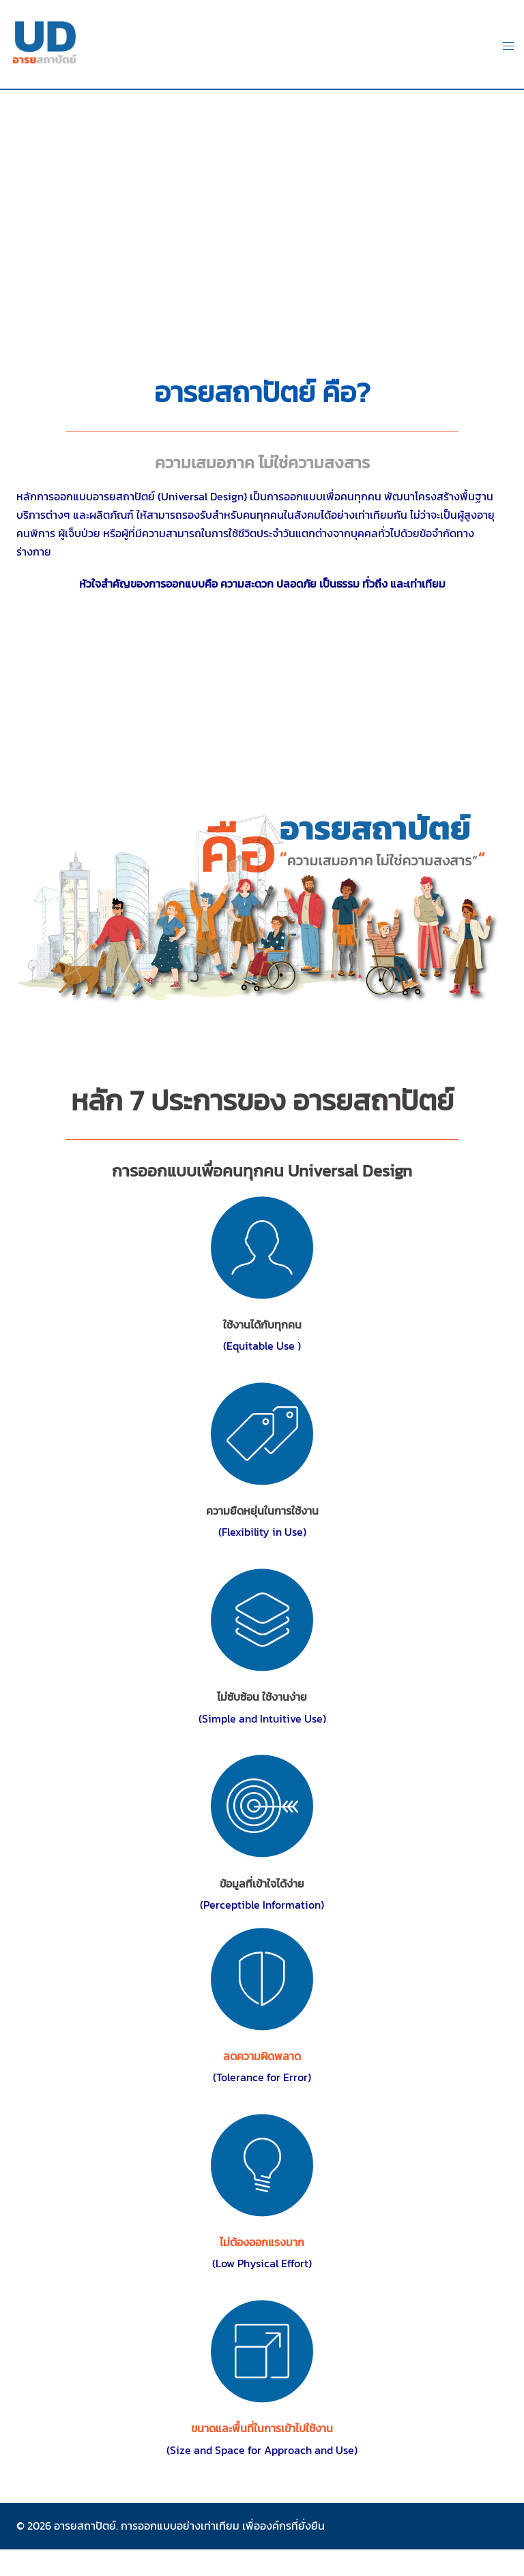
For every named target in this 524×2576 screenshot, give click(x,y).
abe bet (262, 2550)
